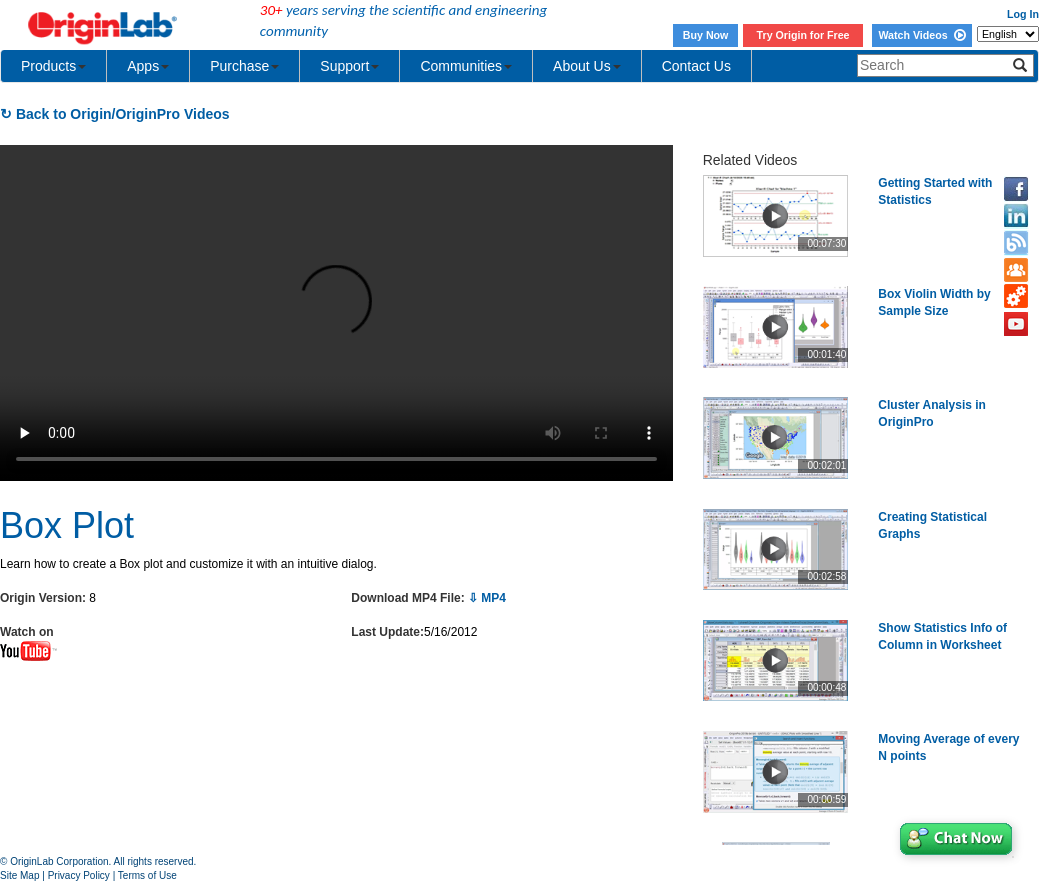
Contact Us (696, 66)
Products (53, 66)
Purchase (244, 66)
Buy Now (706, 35)
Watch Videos (921, 35)
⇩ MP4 (487, 598)
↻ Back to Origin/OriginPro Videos (115, 114)
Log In (1023, 14)
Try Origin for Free (803, 35)
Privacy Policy (79, 875)
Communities (466, 66)
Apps (148, 66)
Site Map (19, 875)
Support (349, 66)
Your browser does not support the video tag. (336, 313)
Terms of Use (147, 875)
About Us (587, 66)
